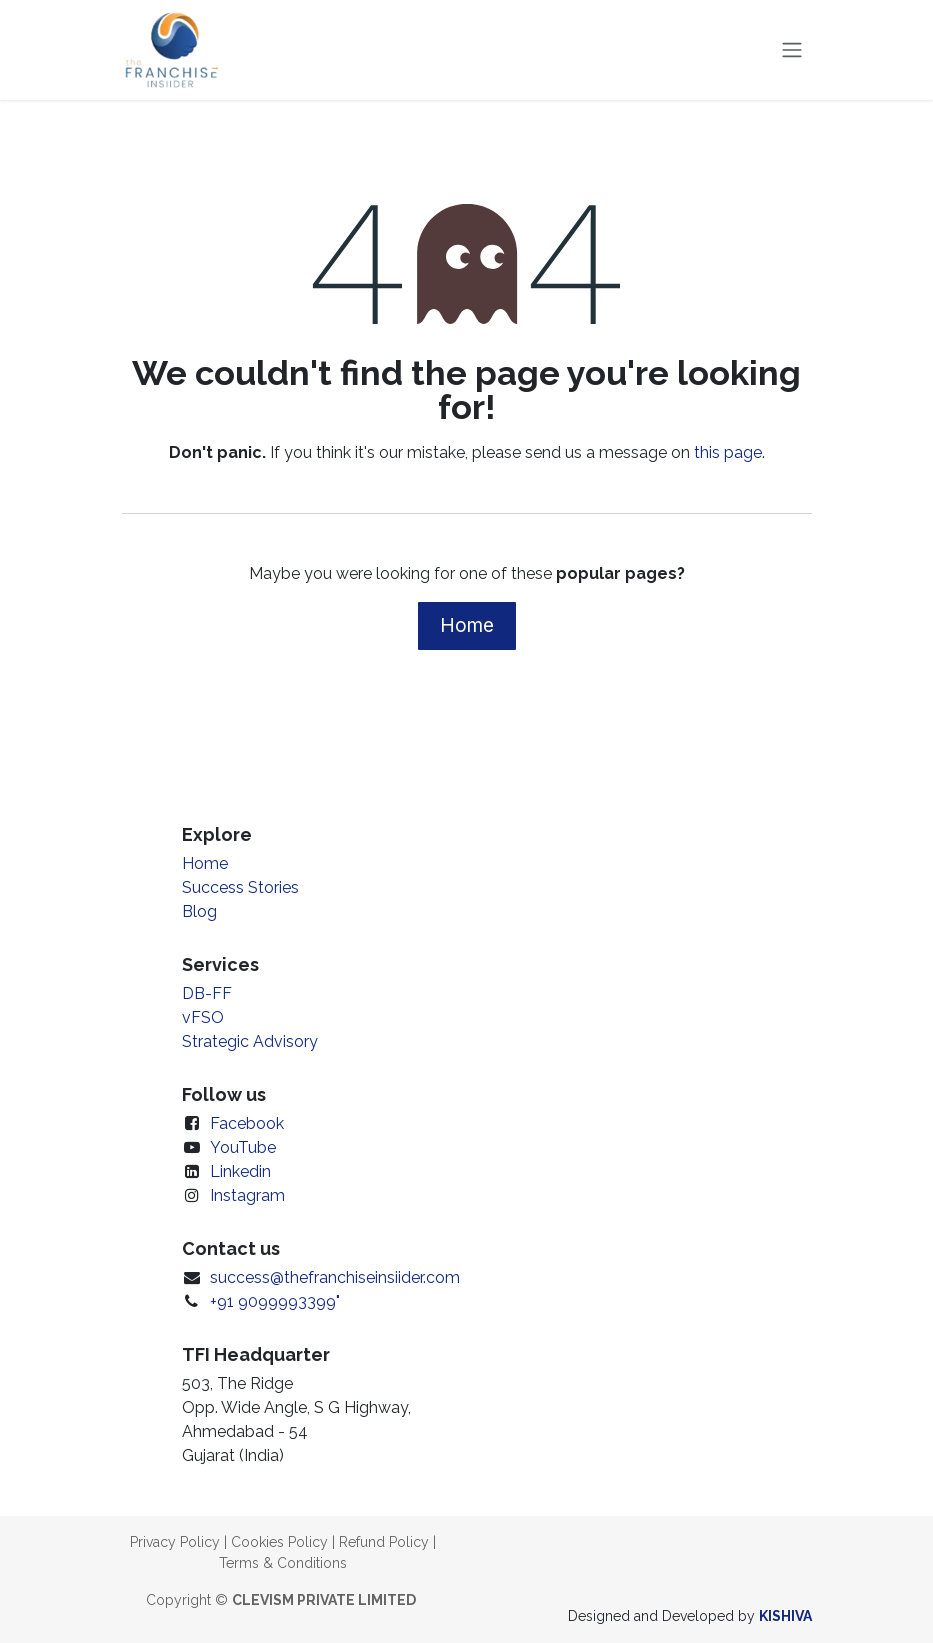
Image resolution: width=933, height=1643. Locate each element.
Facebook (247, 1123)
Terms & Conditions (283, 1563)
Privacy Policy (175, 1542)
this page (728, 452)
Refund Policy (384, 1542)
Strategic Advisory (250, 1041)
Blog (199, 911)
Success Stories (240, 887)
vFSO (203, 1017)
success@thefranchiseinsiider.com (335, 1277)
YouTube (243, 1147)
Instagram (247, 1195)
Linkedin (240, 1171)
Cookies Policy (279, 1542)
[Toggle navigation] (792, 50)
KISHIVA (785, 1616)
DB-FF (207, 993)
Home (467, 625)
